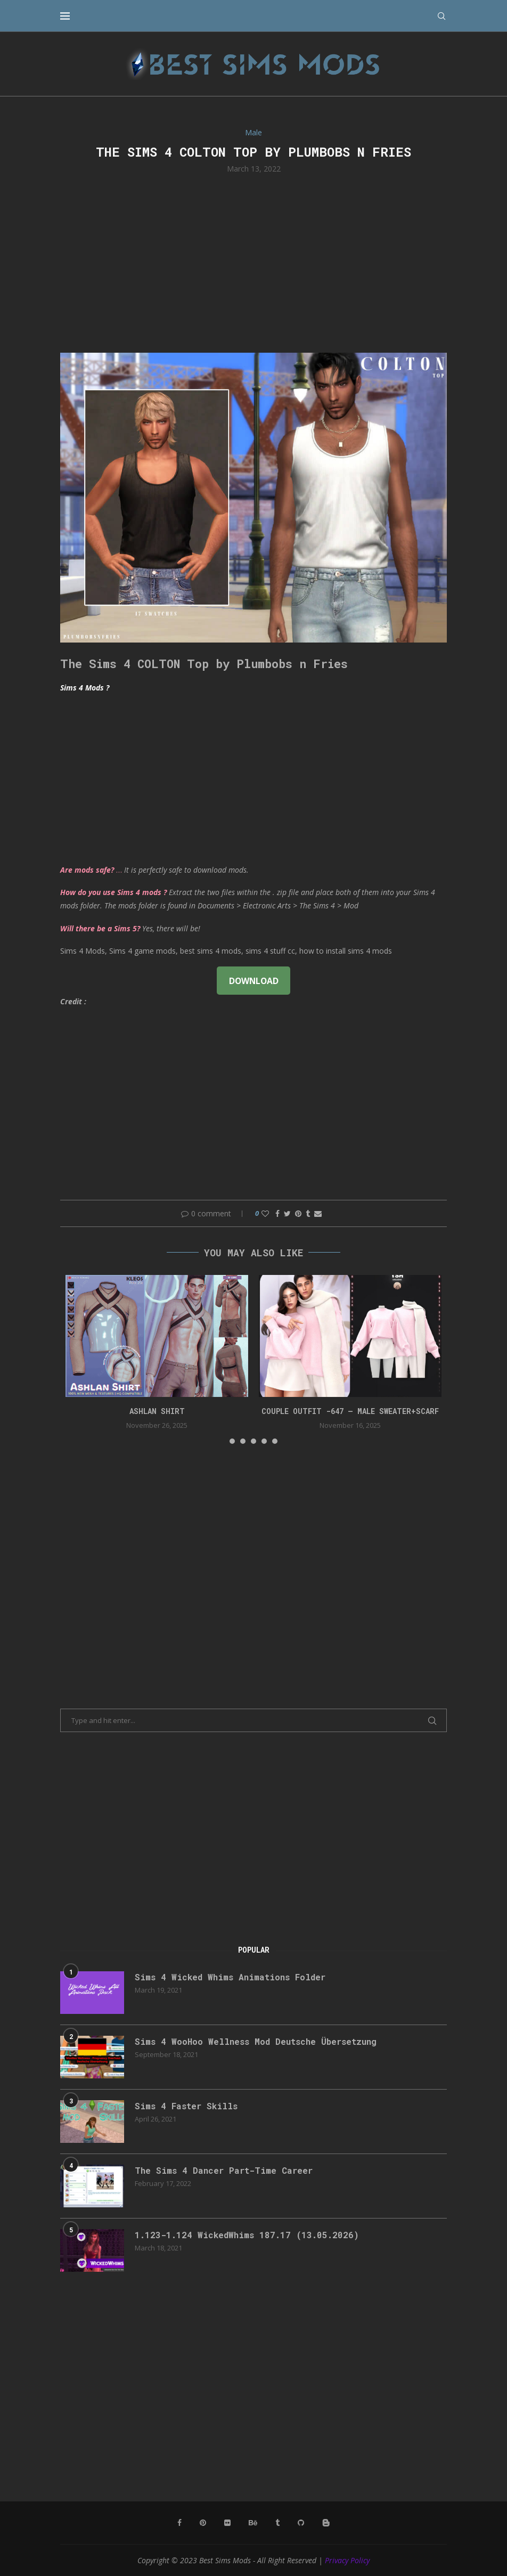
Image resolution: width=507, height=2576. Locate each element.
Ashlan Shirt (157, 1411)
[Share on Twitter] (287, 1213)
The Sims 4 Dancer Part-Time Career (224, 2170)
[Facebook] (179, 2522)
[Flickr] (227, 2522)
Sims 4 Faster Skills (186, 2105)
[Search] (441, 16)
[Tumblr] (277, 2522)
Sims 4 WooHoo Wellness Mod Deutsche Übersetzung (256, 2041)
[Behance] (253, 2522)
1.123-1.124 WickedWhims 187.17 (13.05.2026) (247, 2234)
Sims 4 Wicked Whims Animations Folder (230, 1976)
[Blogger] (326, 2522)
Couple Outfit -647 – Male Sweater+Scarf (350, 1411)
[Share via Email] (318, 1213)
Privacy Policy (347, 2560)
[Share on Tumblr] (308, 1213)
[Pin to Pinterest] (298, 1213)
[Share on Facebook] (277, 1213)
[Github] (301, 2522)
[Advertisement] (253, 262)
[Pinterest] (203, 2522)
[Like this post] (265, 1213)
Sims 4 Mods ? (84, 687)
